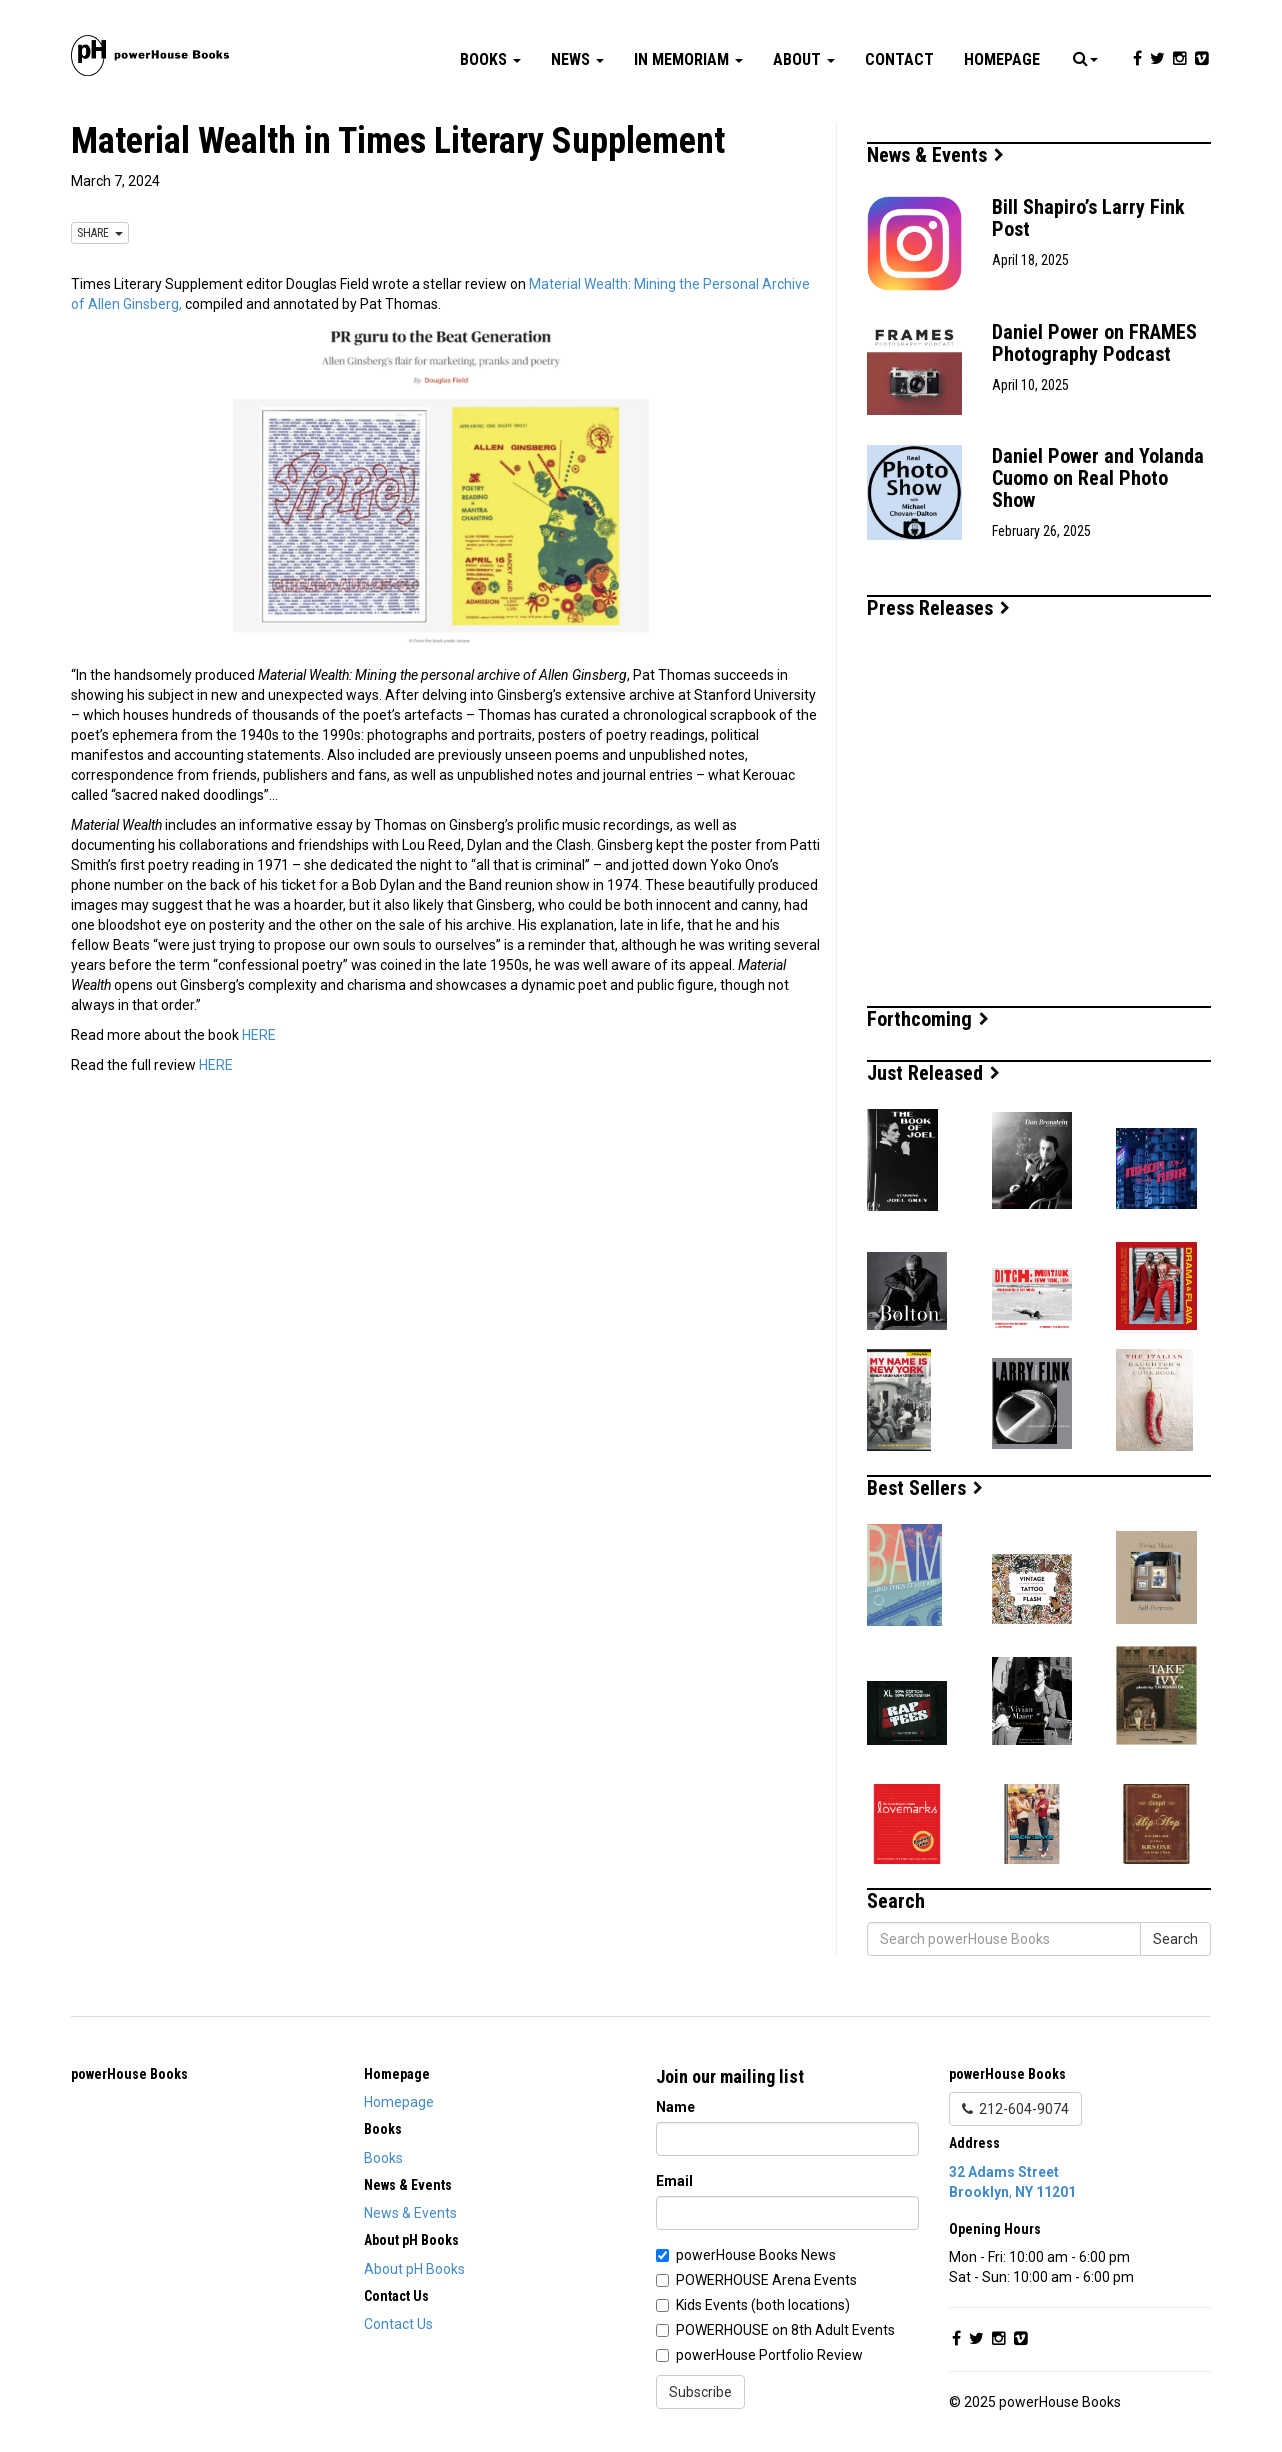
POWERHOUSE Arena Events (766, 2280)
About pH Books (414, 2269)
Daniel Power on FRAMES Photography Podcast (1094, 343)
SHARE (100, 233)
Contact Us (398, 2324)
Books (490, 59)
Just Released (933, 1073)
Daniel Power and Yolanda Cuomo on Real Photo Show (1098, 478)
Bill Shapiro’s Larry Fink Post (1088, 218)
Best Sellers (925, 1488)
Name (675, 2107)
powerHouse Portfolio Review (769, 2355)
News (577, 59)
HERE (259, 1035)
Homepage (1002, 59)
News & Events (935, 155)
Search (1175, 1939)
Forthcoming (928, 1019)
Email (674, 2181)
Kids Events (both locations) (763, 2305)
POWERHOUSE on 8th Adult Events (785, 2330)
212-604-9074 (1015, 2109)
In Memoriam (688, 59)
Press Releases (938, 608)
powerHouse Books (129, 2074)
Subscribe (700, 2392)
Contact (899, 59)
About (804, 59)
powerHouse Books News (756, 2255)
